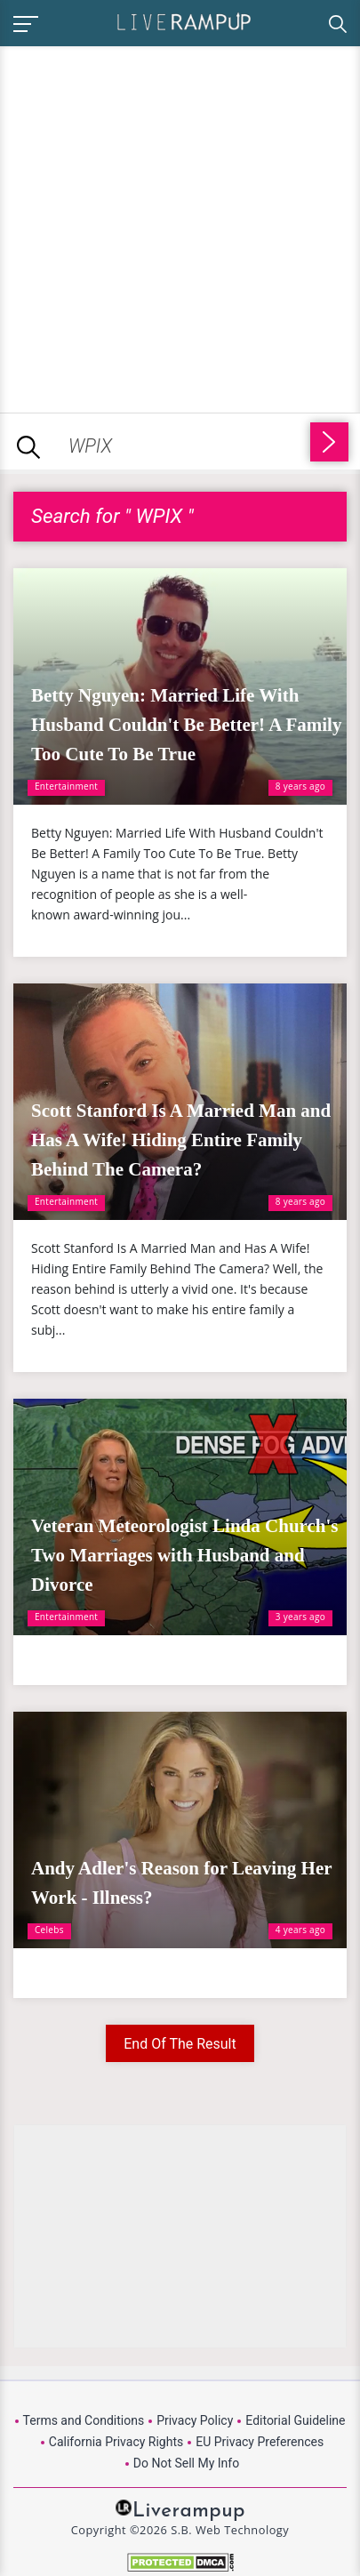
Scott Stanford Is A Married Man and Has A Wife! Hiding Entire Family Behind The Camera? (181, 1140)
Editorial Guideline (295, 2420)
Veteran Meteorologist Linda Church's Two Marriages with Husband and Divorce (185, 1555)
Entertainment (66, 786)
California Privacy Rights (116, 2442)
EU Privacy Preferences (260, 2442)
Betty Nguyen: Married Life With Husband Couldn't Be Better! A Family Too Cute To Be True (186, 725)
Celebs (49, 1929)
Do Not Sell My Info (186, 2463)
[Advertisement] (180, 226)
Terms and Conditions (84, 2420)
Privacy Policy (194, 2420)
